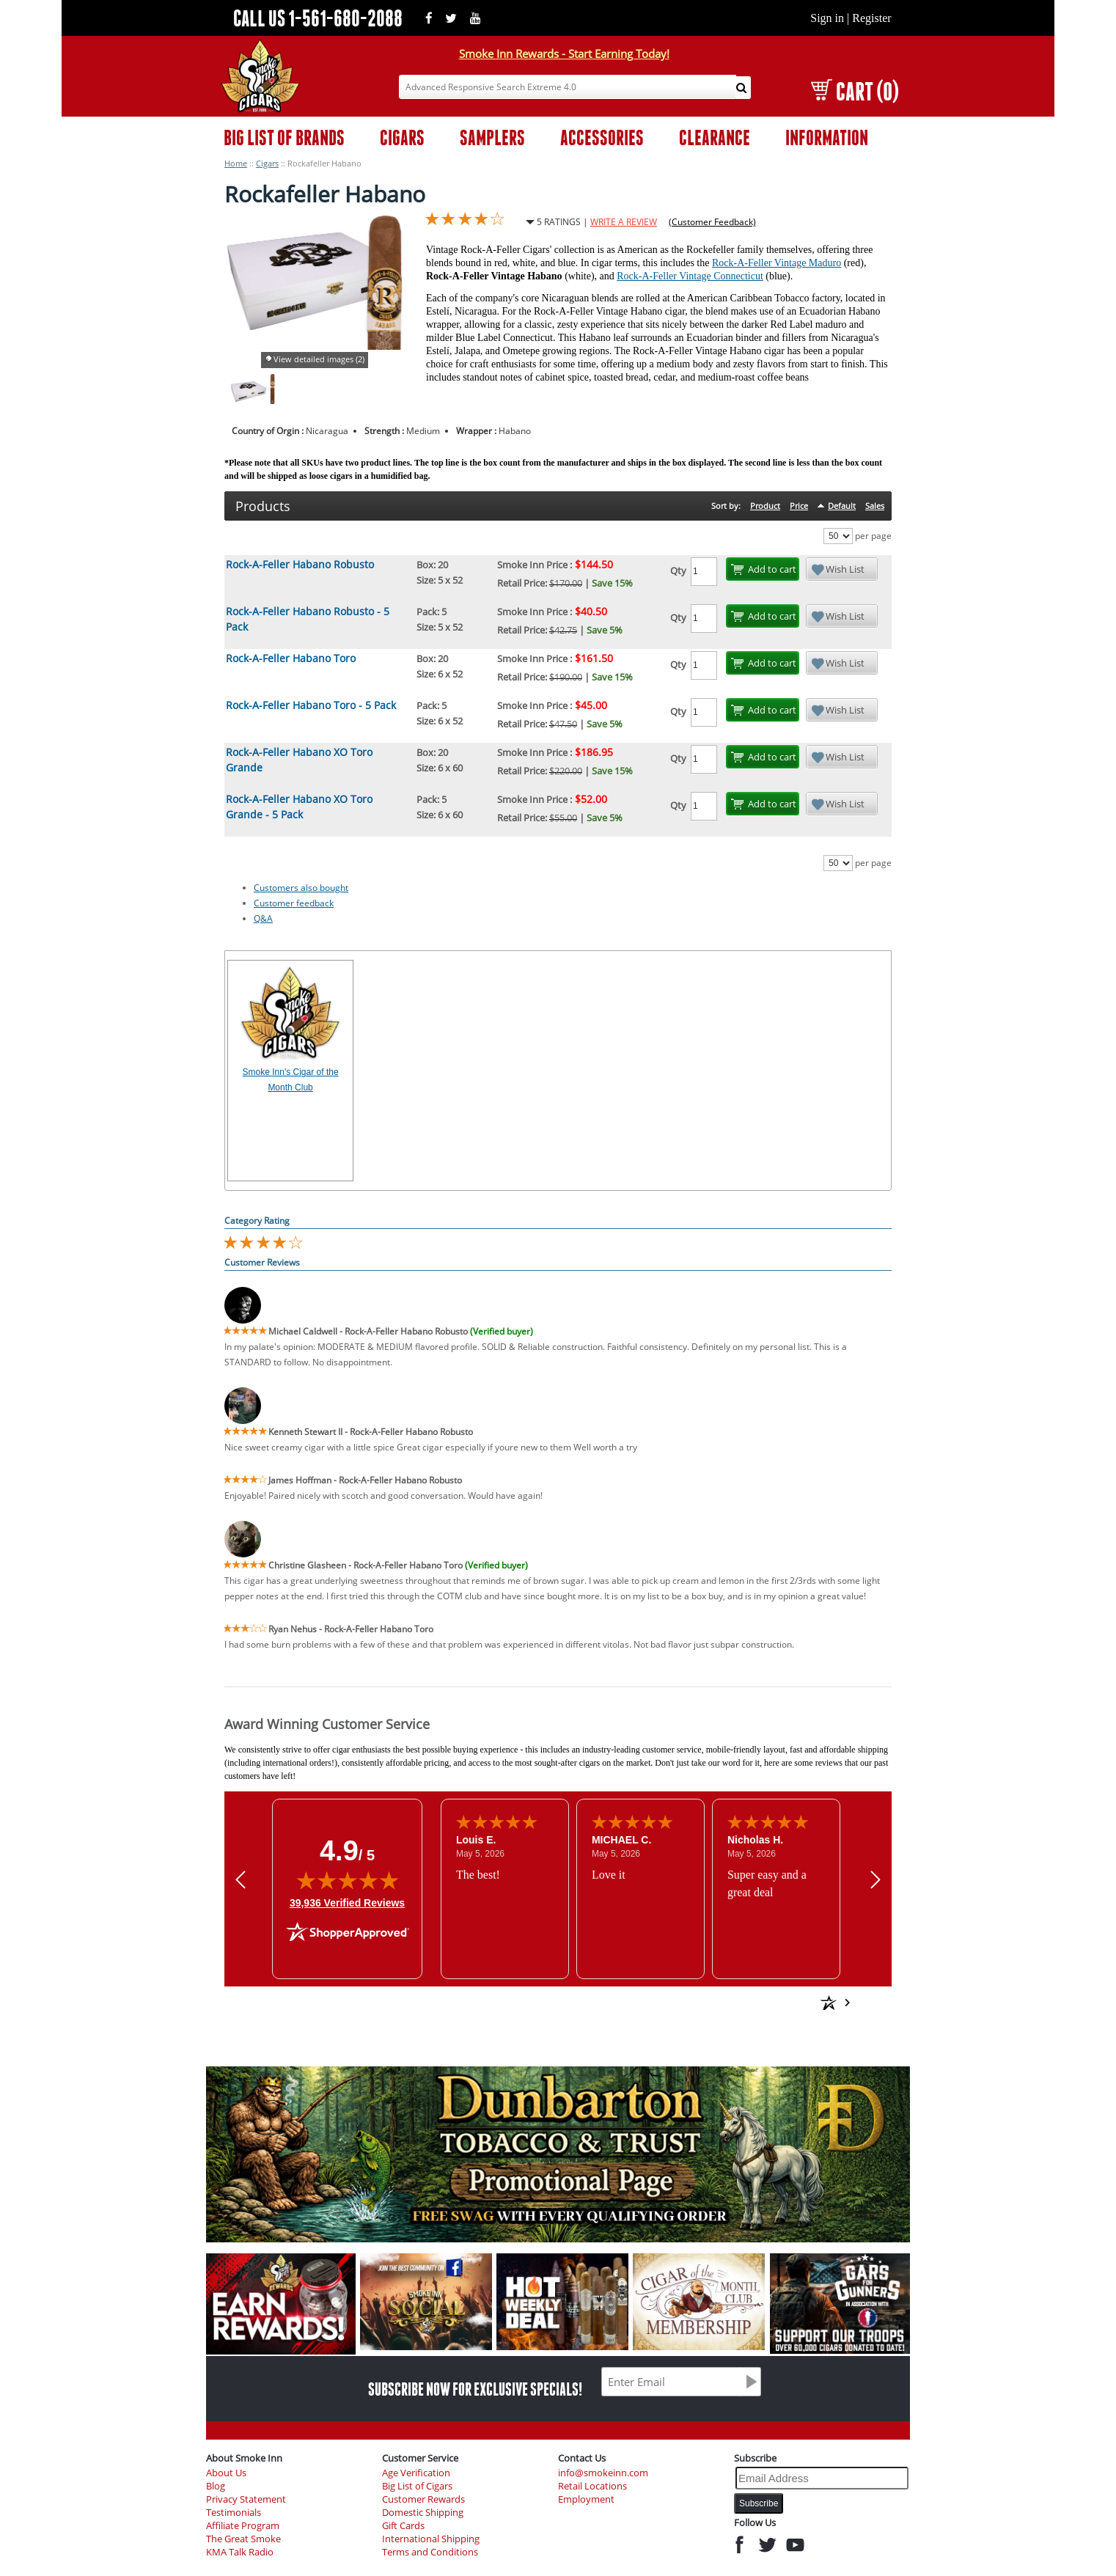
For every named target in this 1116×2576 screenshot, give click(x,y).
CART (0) (854, 91)
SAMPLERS (492, 137)
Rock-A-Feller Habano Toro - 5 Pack (311, 705)
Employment (586, 2499)
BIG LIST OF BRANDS (284, 137)
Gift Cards (403, 2526)
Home (235, 163)
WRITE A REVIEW (623, 222)
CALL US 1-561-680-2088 (318, 18)
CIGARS (402, 137)
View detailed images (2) (319, 358)
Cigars (267, 163)
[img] (347, 1880)
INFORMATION (826, 137)
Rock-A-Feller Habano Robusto (300, 564)
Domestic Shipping (422, 2512)
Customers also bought (301, 887)
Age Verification (416, 2473)
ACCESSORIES (602, 137)
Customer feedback (294, 903)
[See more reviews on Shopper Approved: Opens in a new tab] (723, 2003)
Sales (874, 505)
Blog (215, 2486)
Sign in (827, 18)
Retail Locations (592, 2486)
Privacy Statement (246, 2499)
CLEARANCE (714, 137)
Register (871, 18)
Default (842, 505)
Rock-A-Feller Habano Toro (291, 658)
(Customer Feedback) (712, 222)
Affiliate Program (242, 2526)
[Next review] (875, 1879)
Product (765, 505)
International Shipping (431, 2539)
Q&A (263, 918)
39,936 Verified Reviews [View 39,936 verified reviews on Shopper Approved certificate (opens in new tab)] (347, 1902)
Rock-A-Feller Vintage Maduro (776, 262)
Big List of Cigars (417, 2486)
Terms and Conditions (430, 2552)
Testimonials (233, 2512)
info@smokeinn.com (603, 2473)
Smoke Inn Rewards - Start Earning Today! (564, 53)
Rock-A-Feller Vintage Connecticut (690, 276)
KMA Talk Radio (240, 2552)
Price (799, 505)
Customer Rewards (423, 2499)
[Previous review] (240, 1879)
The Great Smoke (243, 2539)
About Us (226, 2473)
